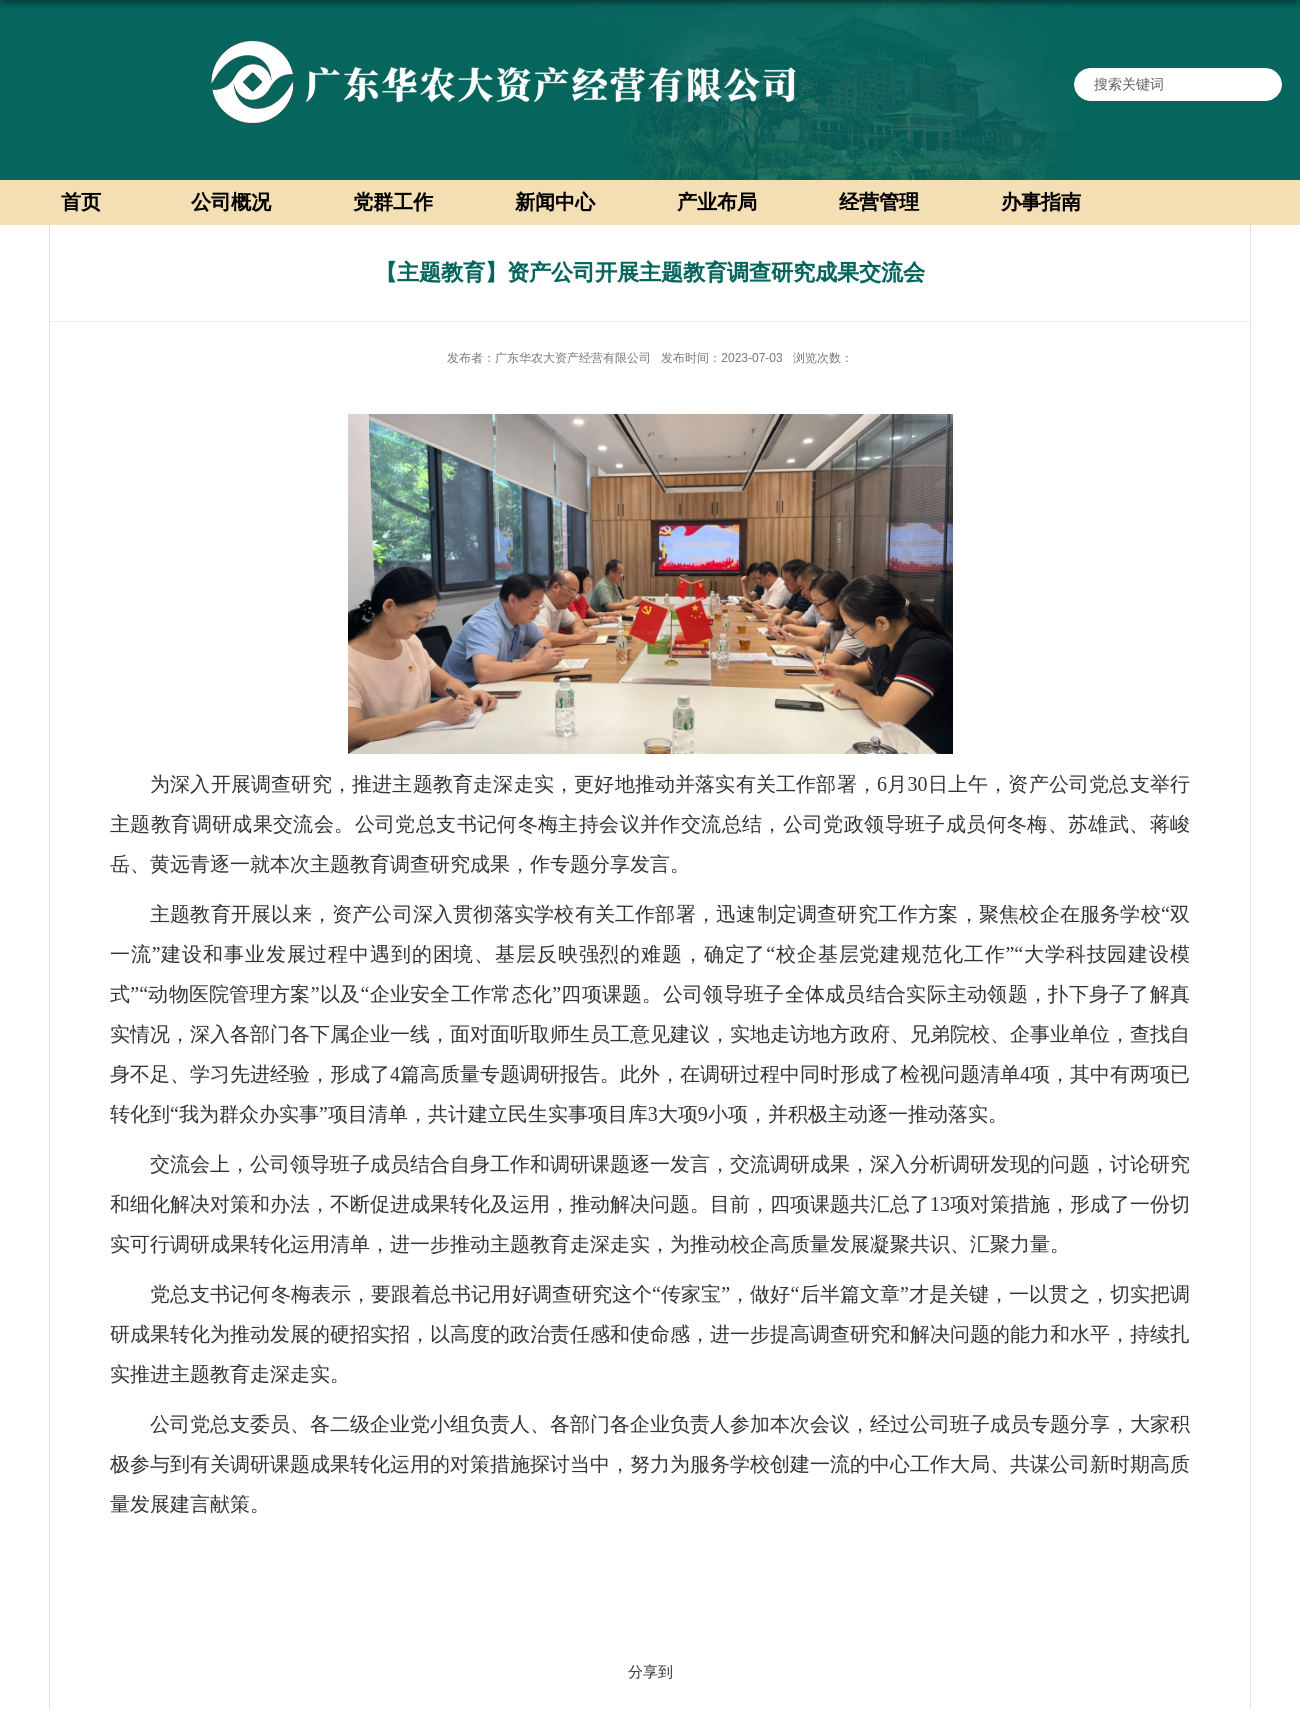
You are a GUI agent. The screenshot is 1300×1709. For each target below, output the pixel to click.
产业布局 (717, 202)
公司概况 (231, 202)
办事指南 (1041, 202)
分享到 (650, 1671)
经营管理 (879, 202)
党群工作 (393, 202)
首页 (81, 202)
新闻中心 (555, 202)
